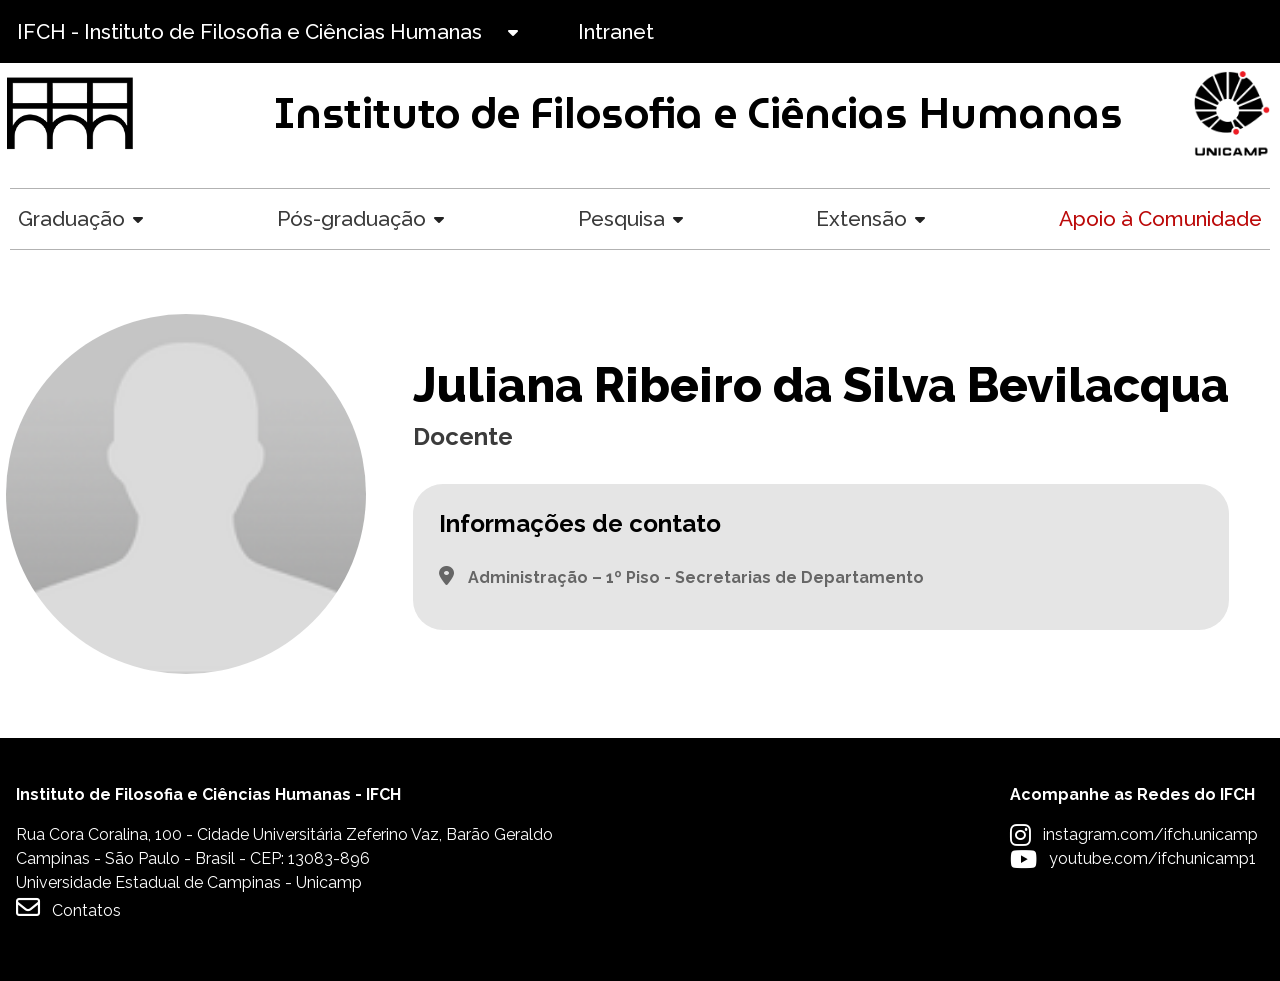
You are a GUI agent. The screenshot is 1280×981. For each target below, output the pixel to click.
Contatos (68, 907)
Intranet (616, 31)
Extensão (861, 218)
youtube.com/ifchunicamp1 (1152, 858)
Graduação (71, 218)
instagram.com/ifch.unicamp (1150, 834)
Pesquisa (621, 218)
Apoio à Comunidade (1160, 218)
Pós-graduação (351, 218)
